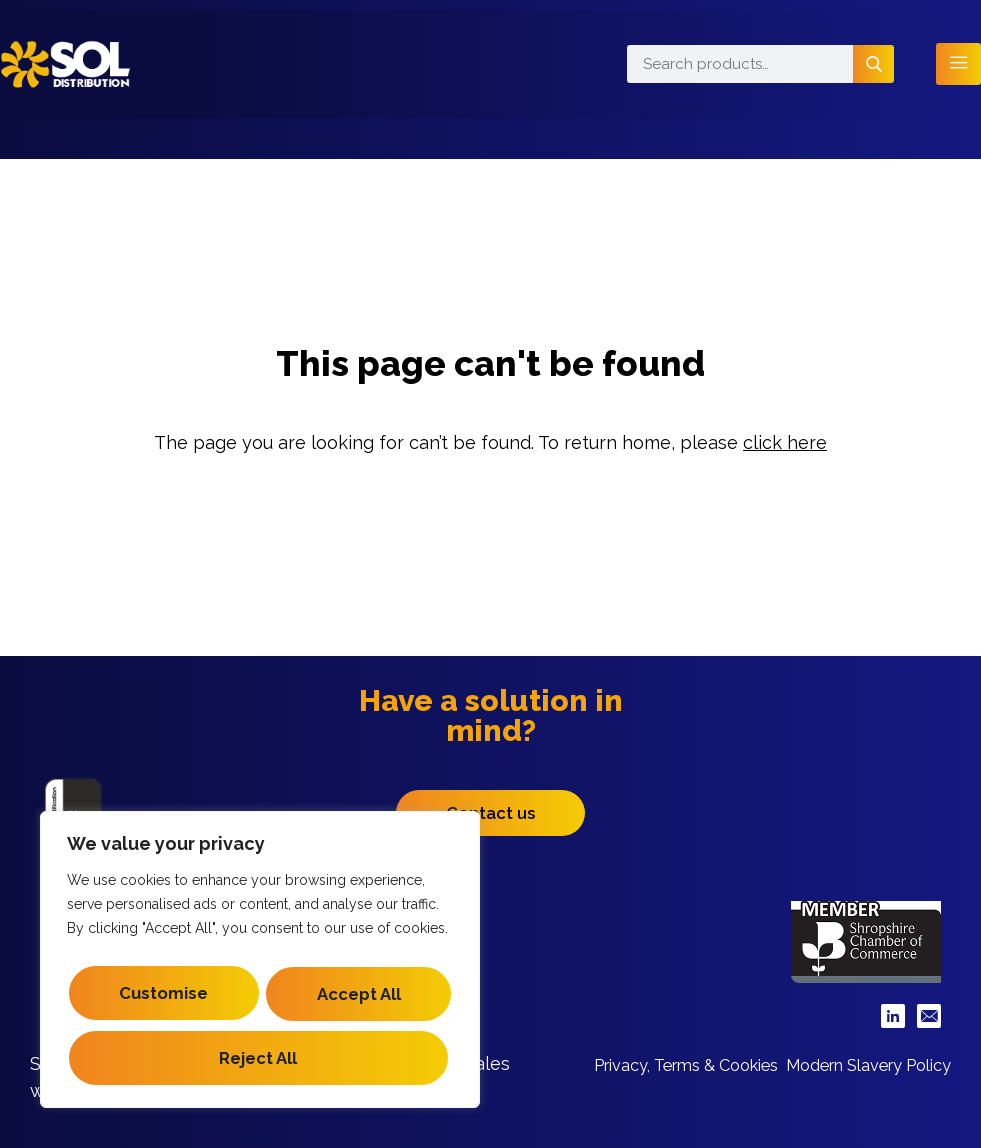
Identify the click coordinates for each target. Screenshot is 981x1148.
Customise (256, 942)
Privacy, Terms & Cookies (837, 1063)
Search (873, 64)
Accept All (260, 1058)
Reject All (256, 1000)
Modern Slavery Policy (854, 1083)
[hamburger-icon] (958, 64)
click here (785, 442)
